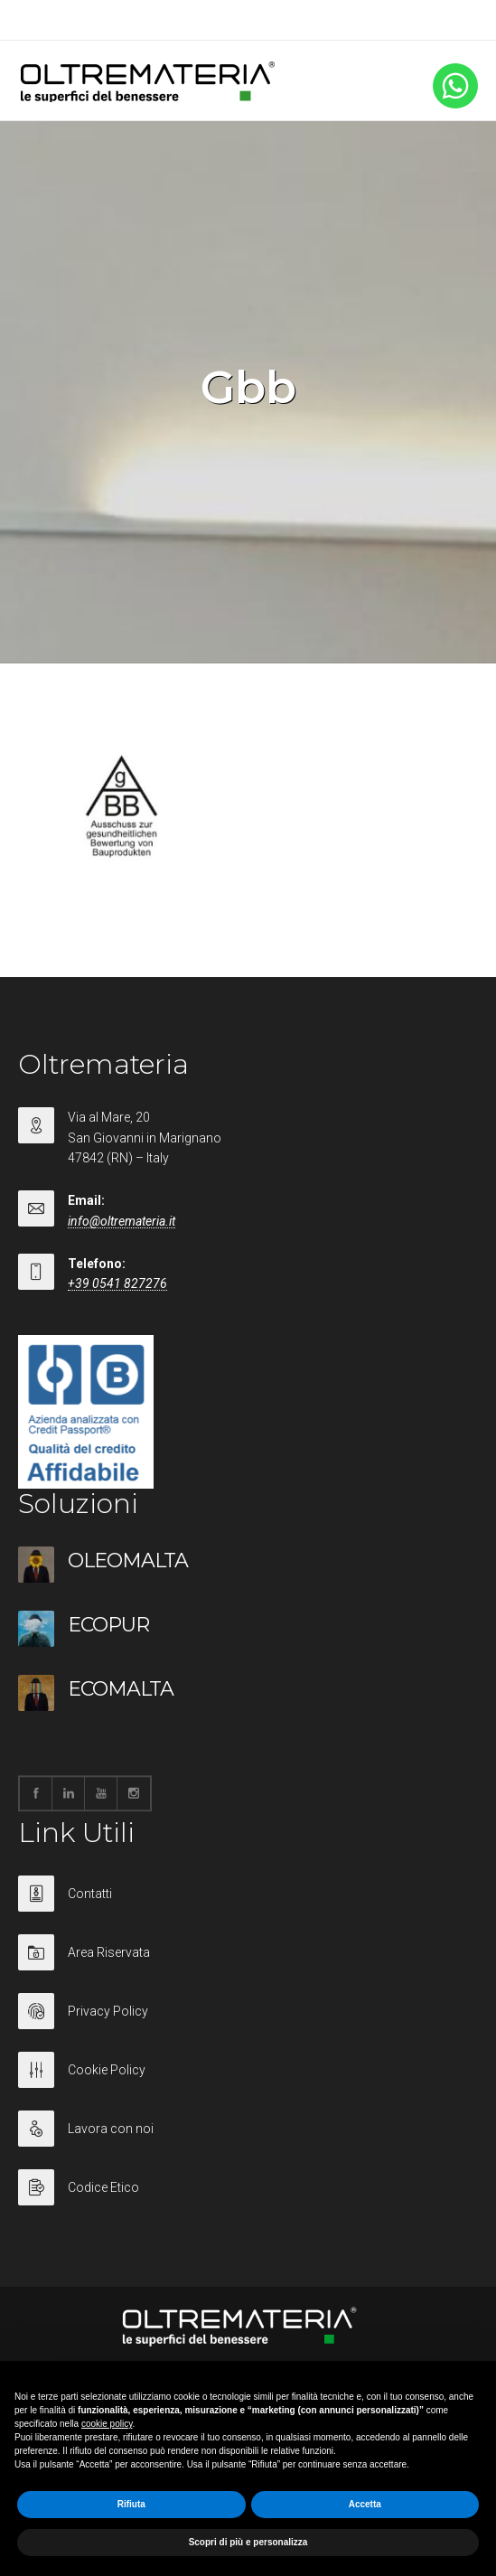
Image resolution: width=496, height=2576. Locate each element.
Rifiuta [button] (131, 2504)
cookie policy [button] (107, 2424)
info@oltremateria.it (121, 1221)
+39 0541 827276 (117, 1283)
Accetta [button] (365, 2504)
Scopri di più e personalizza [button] (248, 2542)
